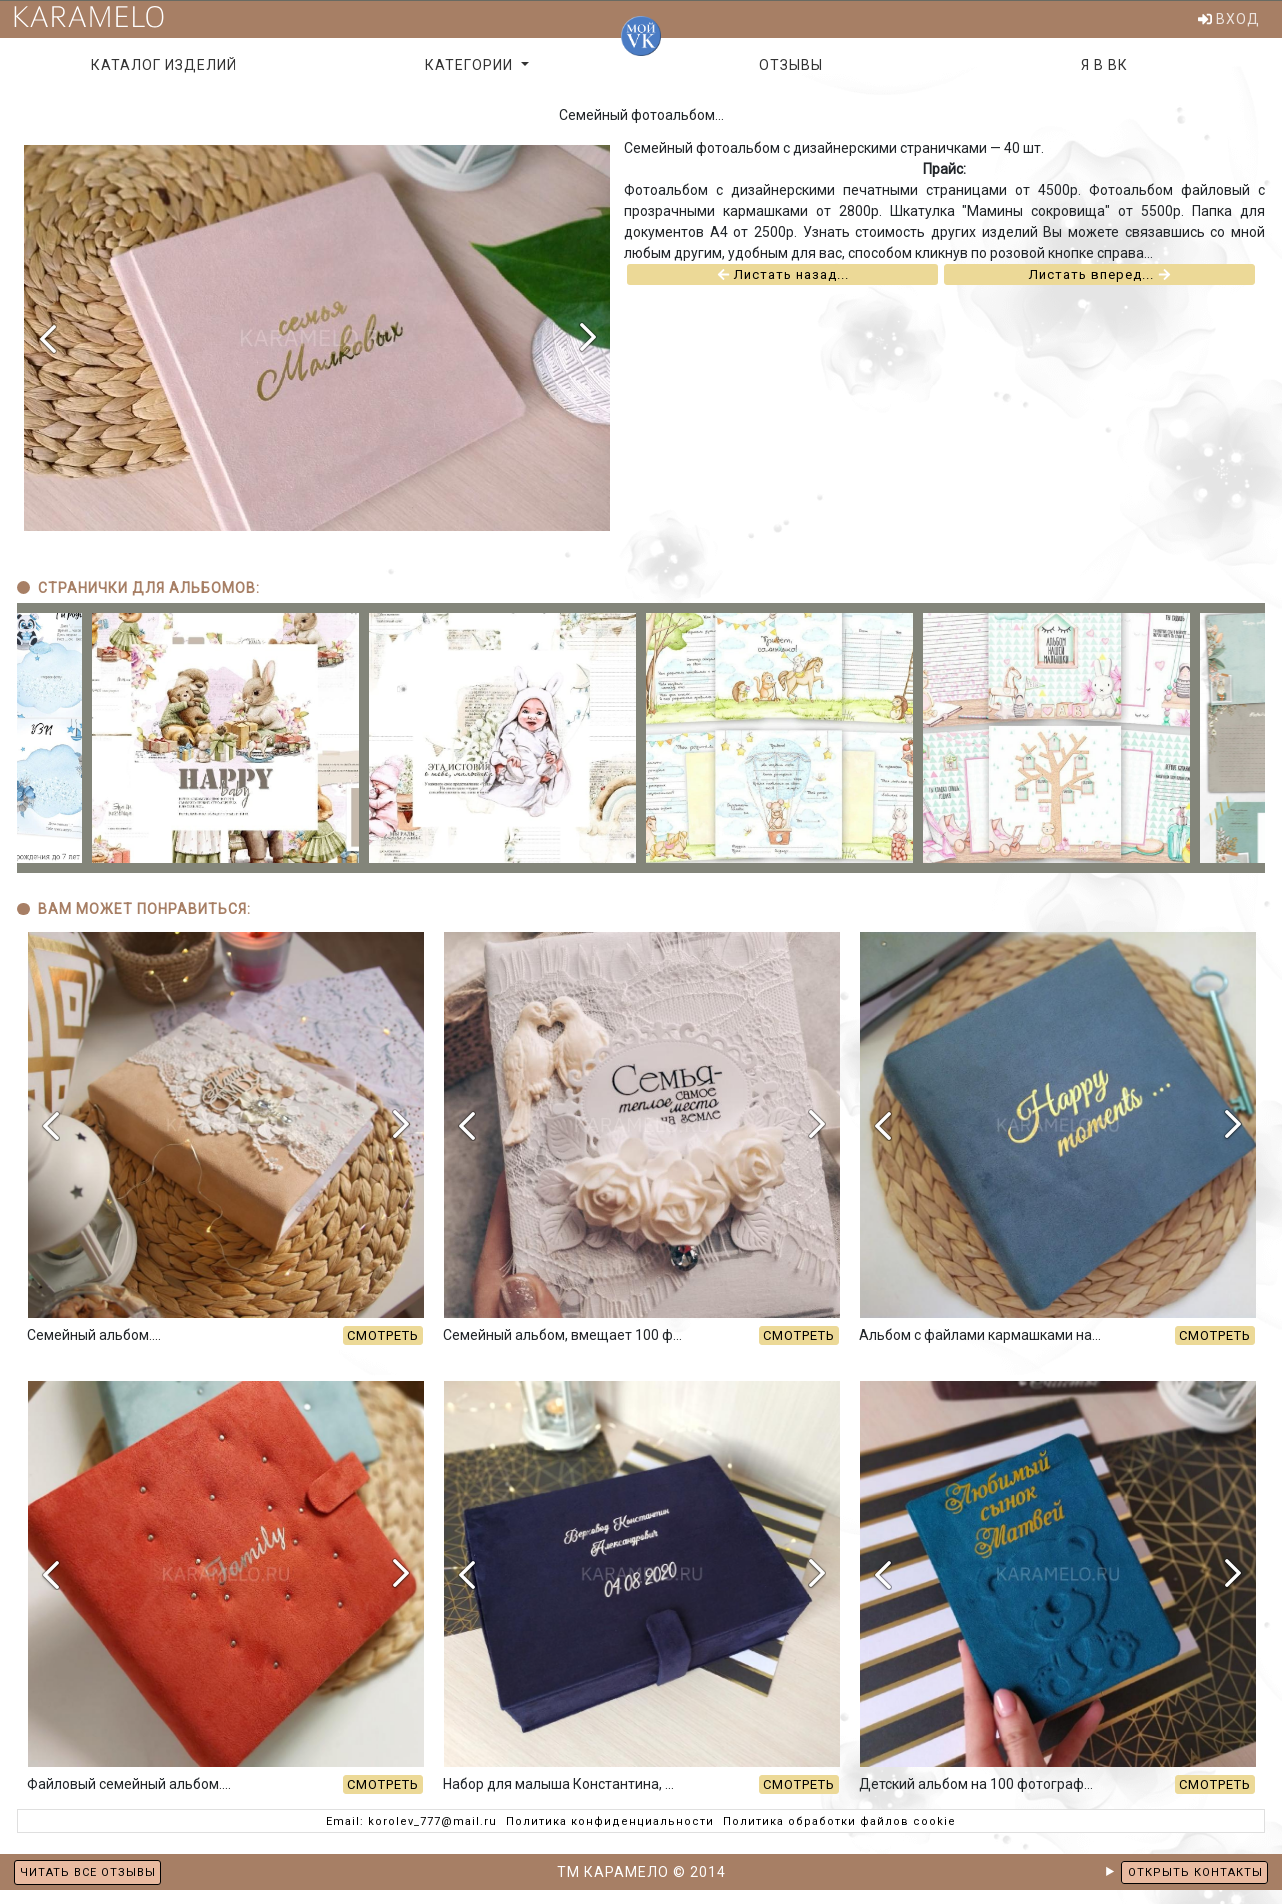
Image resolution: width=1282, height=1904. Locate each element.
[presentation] (47, 352)
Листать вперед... (1100, 289)
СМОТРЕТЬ (383, 1349)
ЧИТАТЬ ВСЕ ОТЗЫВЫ (88, 1872)
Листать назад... (783, 289)
